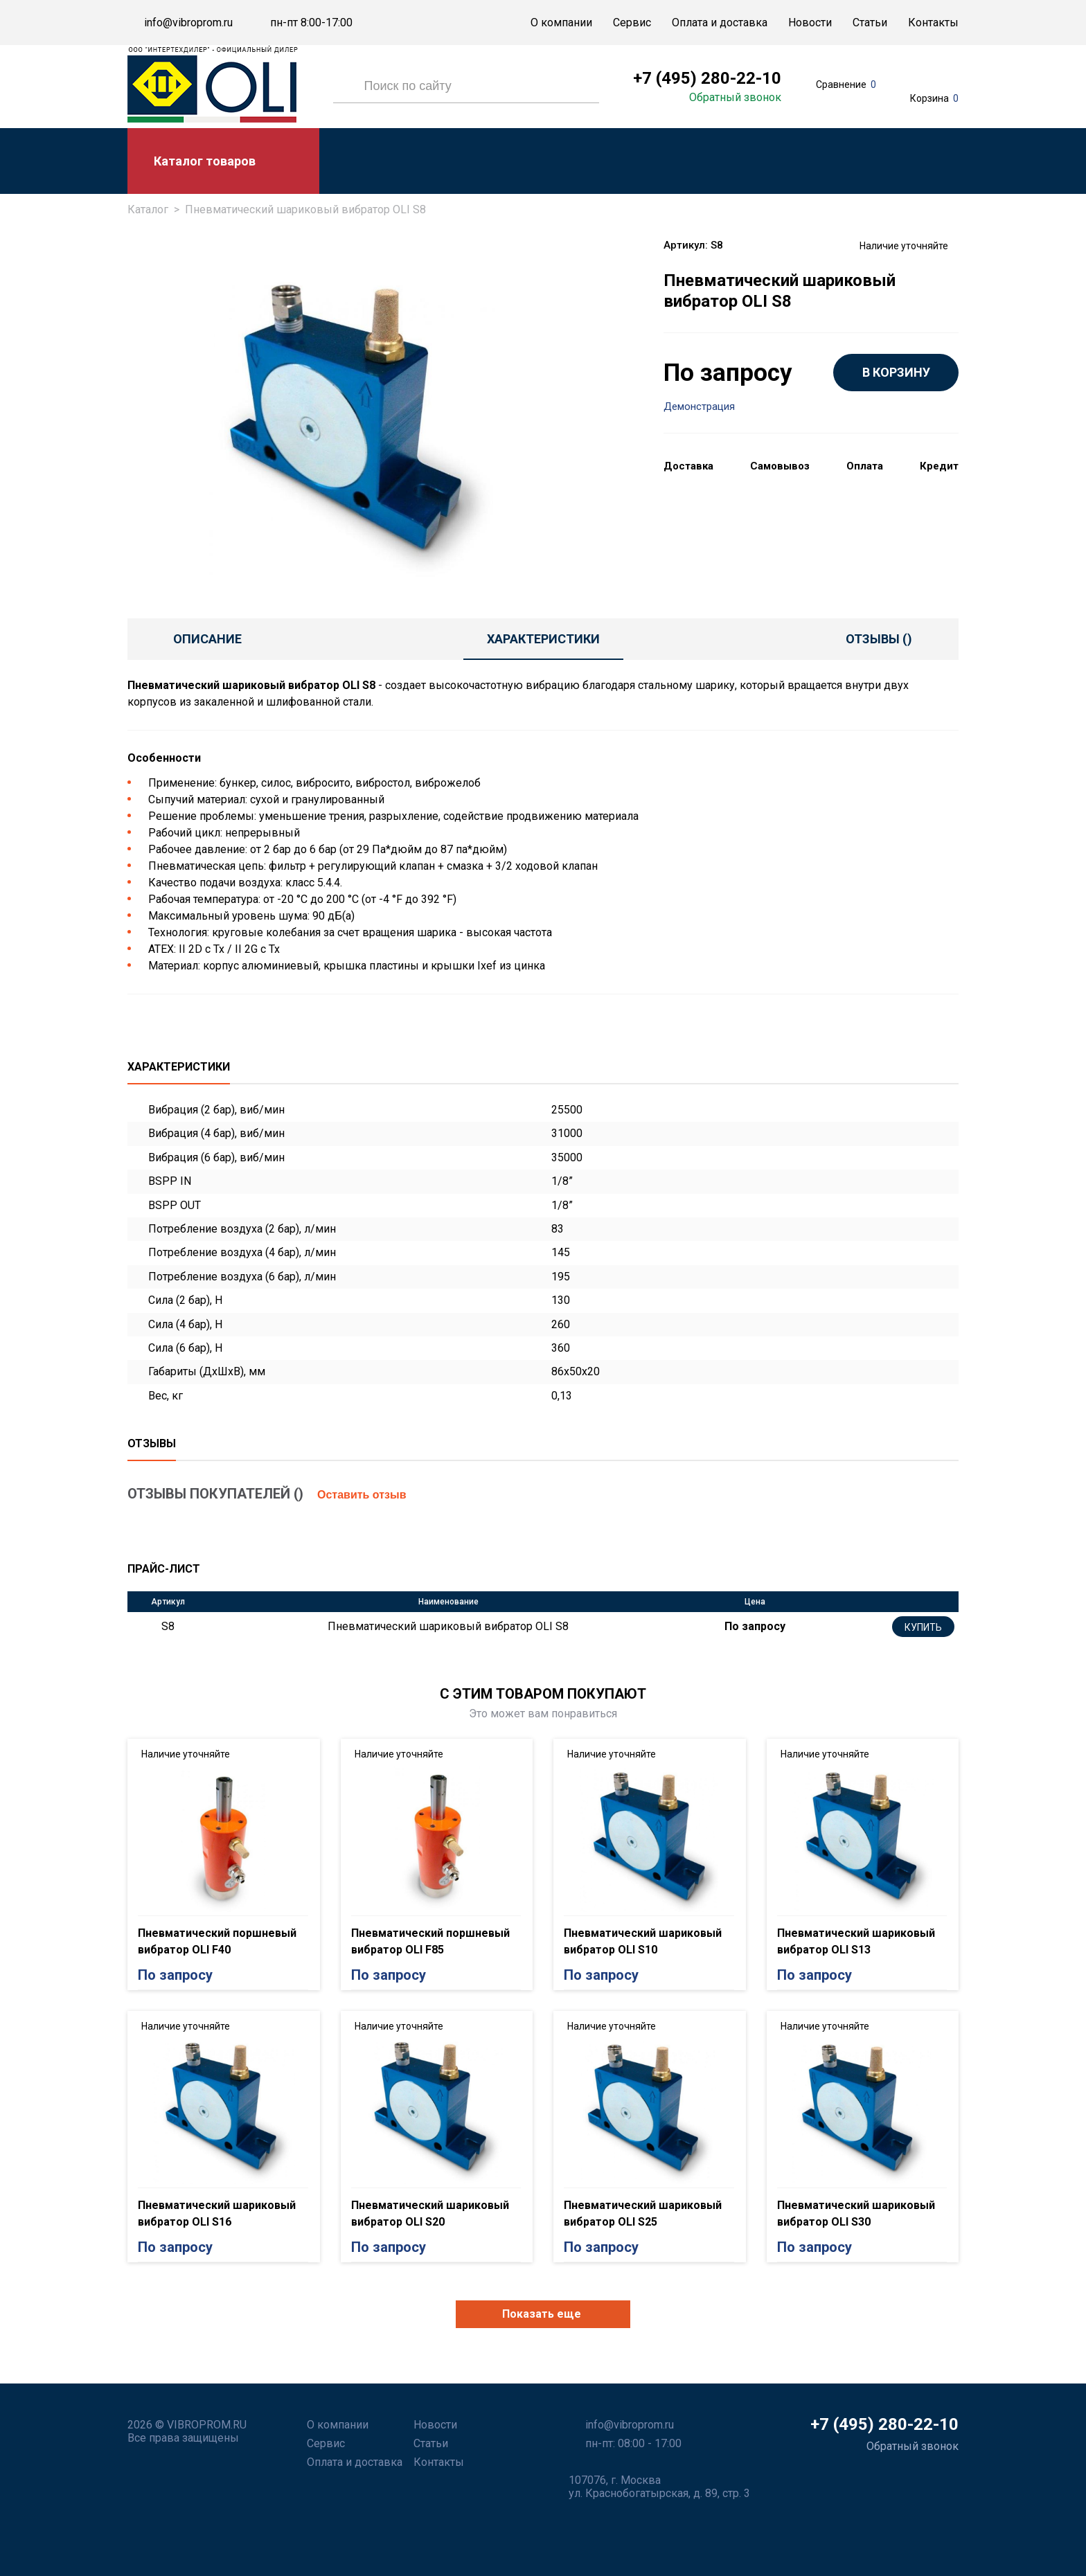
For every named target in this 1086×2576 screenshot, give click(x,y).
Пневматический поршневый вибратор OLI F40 (217, 1941)
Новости (810, 22)
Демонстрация (699, 407)
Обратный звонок (735, 97)
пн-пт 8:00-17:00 (311, 22)
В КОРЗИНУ (896, 372)
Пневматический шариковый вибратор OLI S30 (856, 2213)
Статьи (870, 22)
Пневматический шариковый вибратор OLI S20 (430, 2213)
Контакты (933, 22)
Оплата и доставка (719, 22)
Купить (923, 1627)
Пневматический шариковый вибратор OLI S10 (643, 1941)
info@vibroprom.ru (188, 22)
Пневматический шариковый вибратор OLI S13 (856, 1941)
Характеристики (543, 639)
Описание (207, 639)
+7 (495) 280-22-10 (707, 78)
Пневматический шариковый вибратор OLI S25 (643, 2213)
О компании (561, 22)
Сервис (632, 22)
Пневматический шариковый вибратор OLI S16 (217, 2213)
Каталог (147, 209)
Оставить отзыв (362, 1495)
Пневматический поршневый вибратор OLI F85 (430, 1941)
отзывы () (879, 639)
